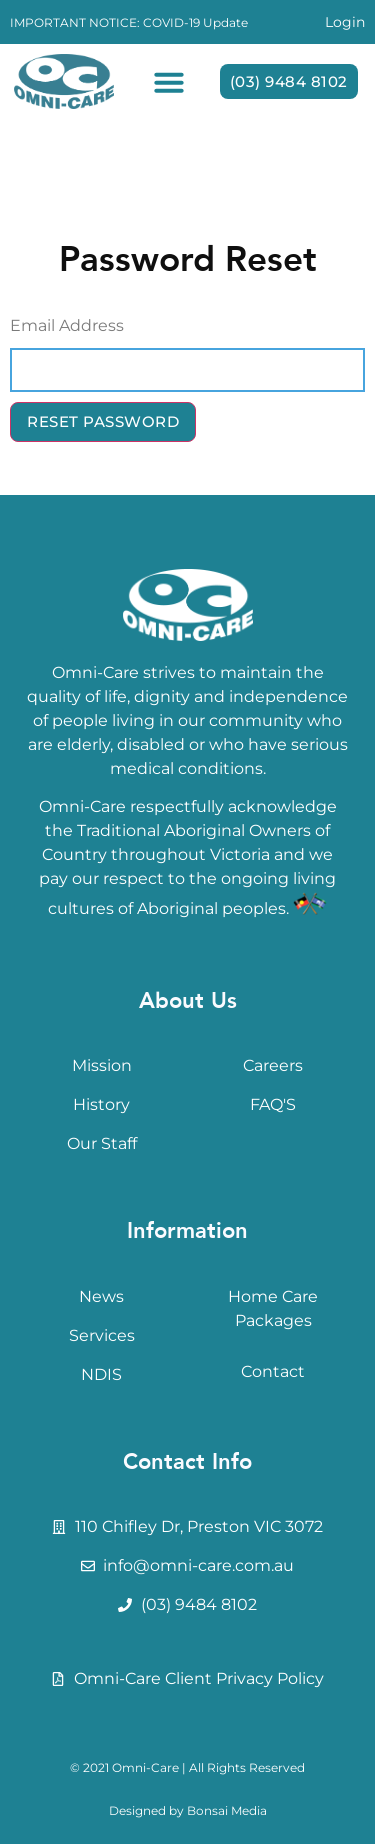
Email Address (67, 326)
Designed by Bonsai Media (188, 1810)
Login (345, 22)
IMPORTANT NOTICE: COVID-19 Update (129, 22)
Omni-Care (145, 1767)
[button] (169, 82)
